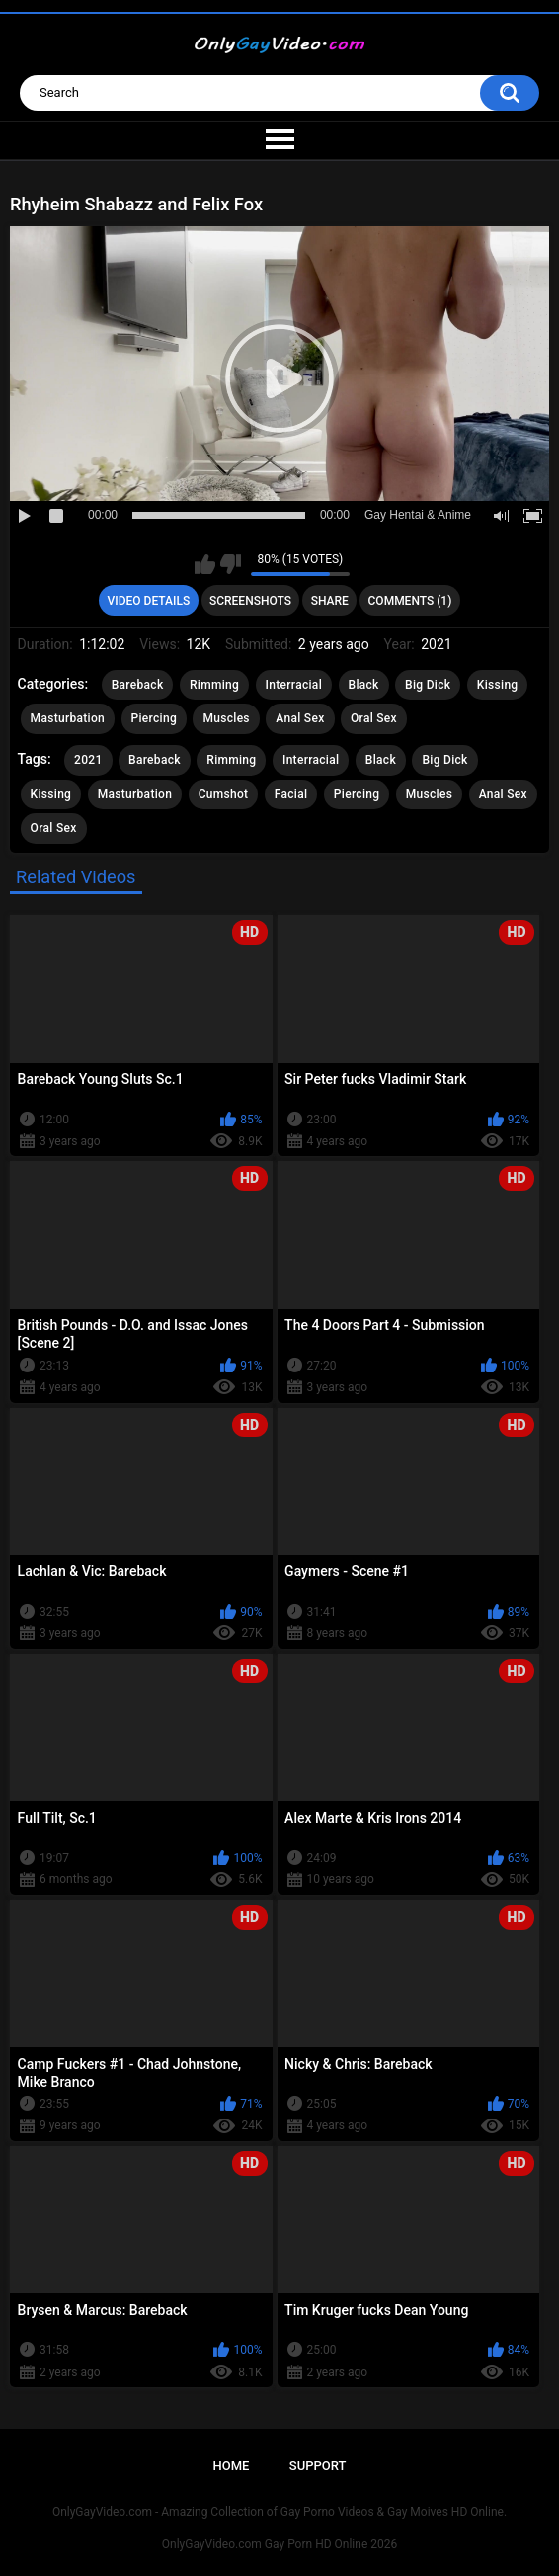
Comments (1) (410, 601)
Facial (291, 794)
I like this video (205, 564)
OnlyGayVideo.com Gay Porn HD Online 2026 (279, 2544)
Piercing (154, 718)
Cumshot (224, 794)
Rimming (214, 685)
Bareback (138, 685)
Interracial (294, 685)
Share (330, 601)
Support (318, 2465)
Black (364, 685)
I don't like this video (230, 564)
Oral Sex (374, 718)
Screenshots (250, 601)
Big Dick (427, 685)
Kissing (498, 685)
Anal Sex (300, 718)
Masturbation (68, 718)
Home (231, 2465)
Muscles (225, 718)
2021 (88, 760)
